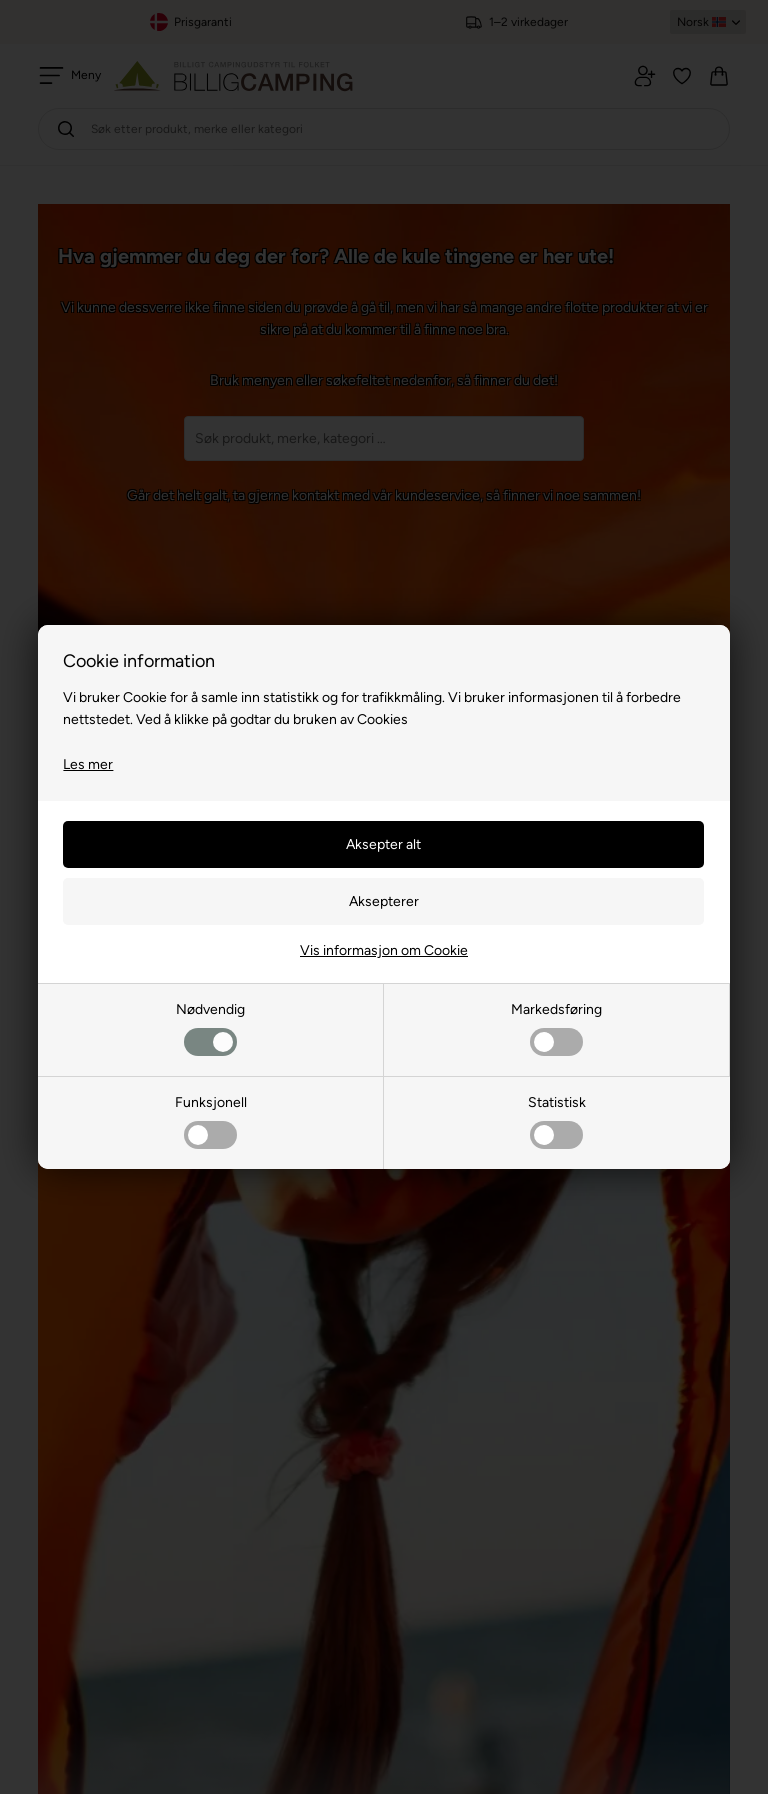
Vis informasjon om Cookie (384, 950)
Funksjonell (211, 1121)
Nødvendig (210, 1028)
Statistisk (557, 1121)
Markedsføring (556, 1028)
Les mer (88, 764)
